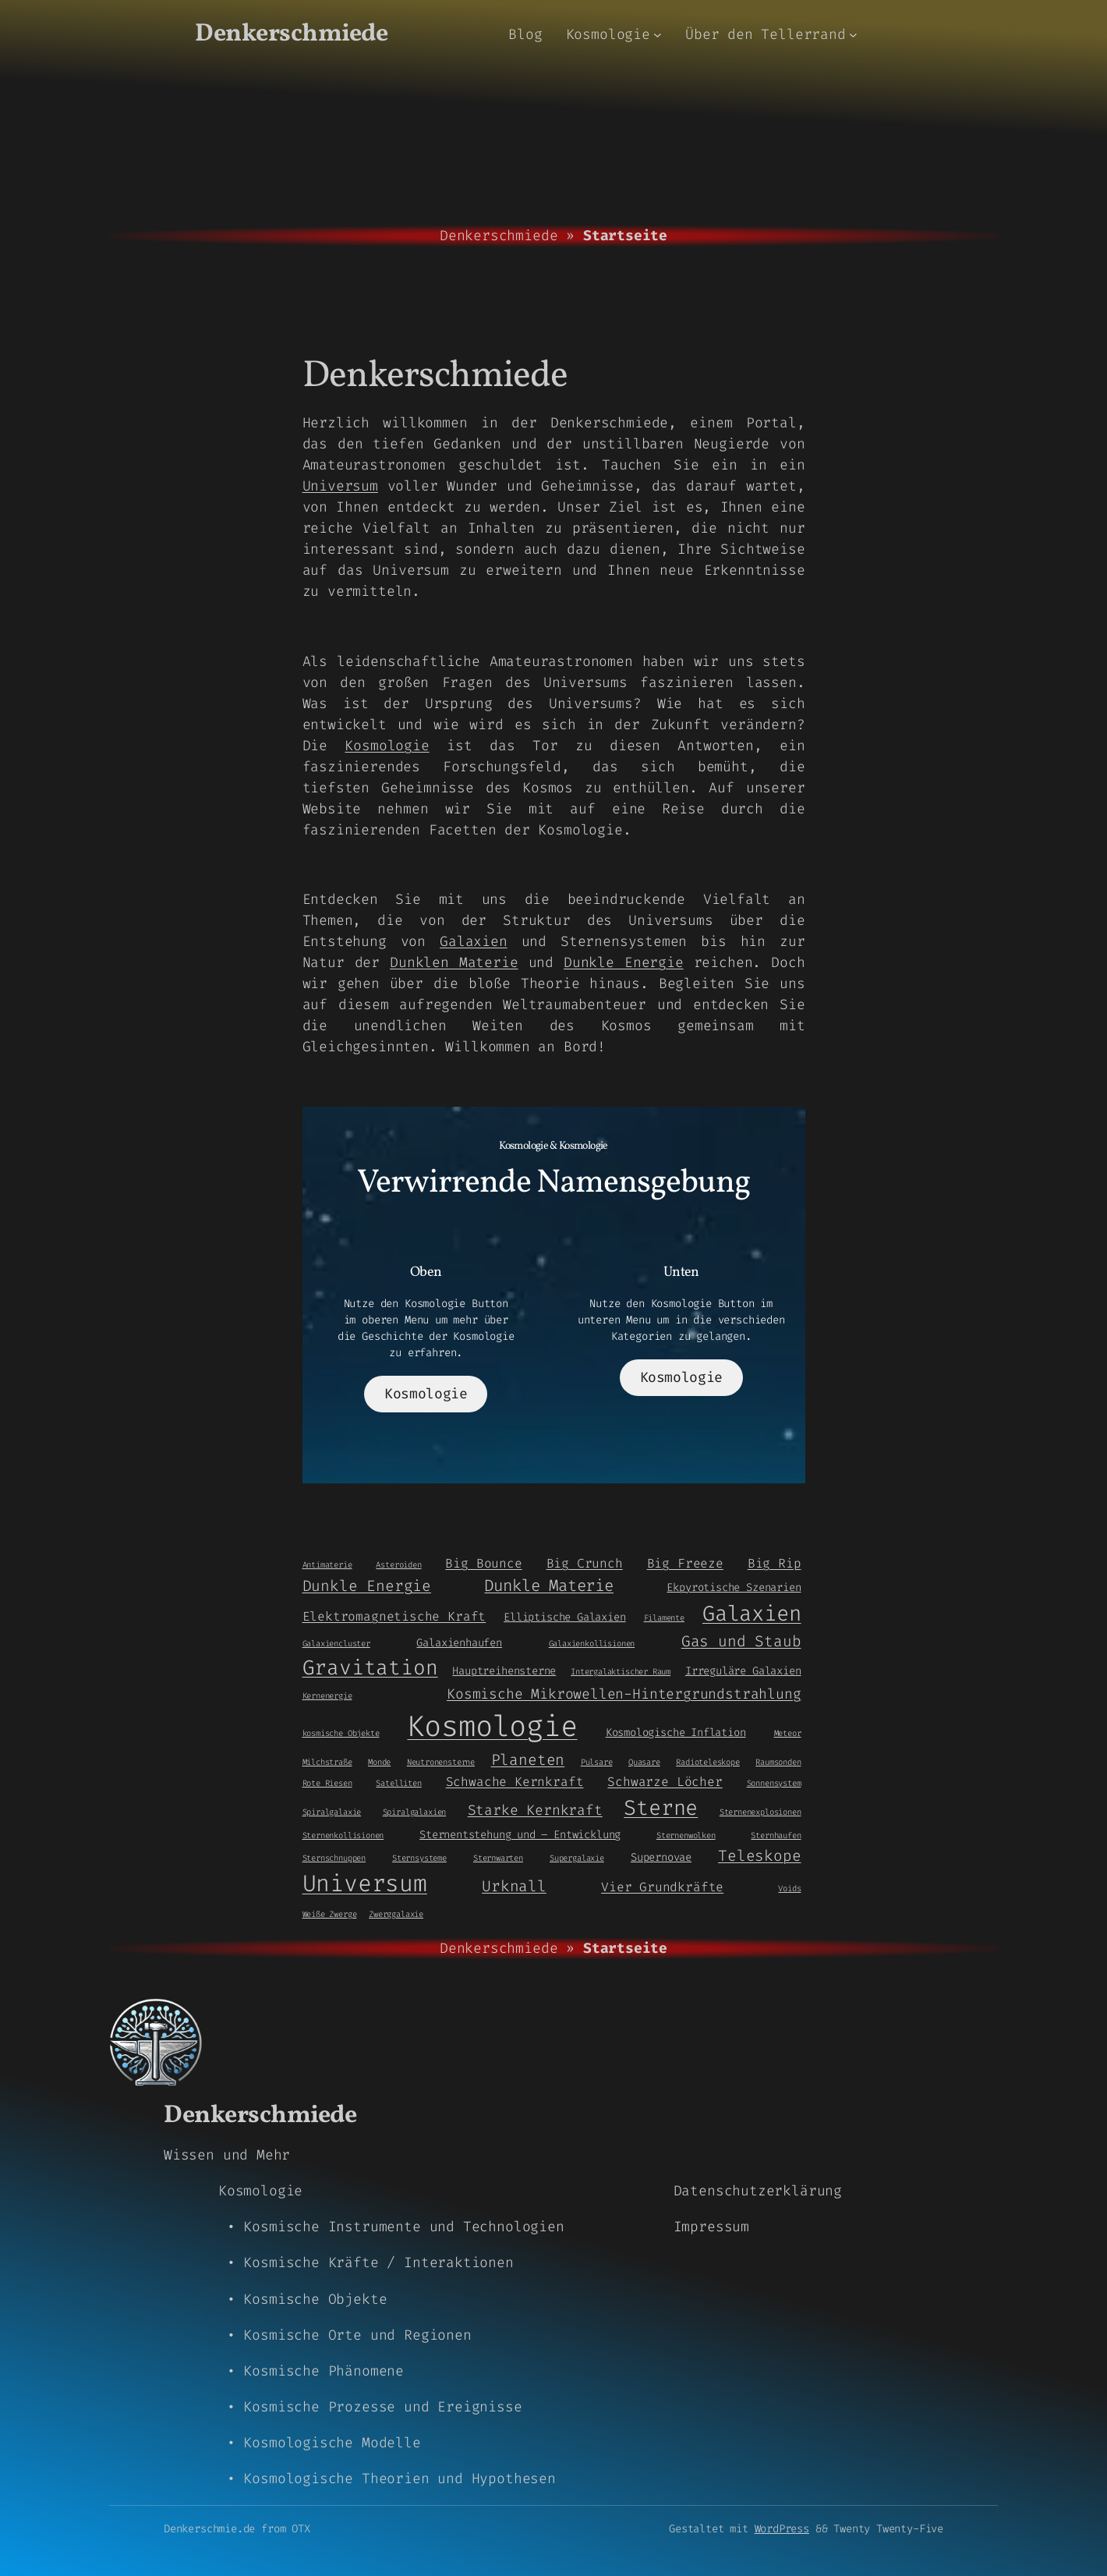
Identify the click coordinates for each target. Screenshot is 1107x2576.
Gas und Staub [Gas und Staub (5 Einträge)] (741, 1641)
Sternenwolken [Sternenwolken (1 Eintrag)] (686, 1835)
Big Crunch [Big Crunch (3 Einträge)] (584, 1563)
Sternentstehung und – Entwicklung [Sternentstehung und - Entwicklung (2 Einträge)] (520, 1834)
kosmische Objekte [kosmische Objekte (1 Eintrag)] (341, 1732)
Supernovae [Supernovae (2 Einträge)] (661, 1857)
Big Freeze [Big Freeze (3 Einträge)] (685, 1563)
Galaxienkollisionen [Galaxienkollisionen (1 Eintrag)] (592, 1643)
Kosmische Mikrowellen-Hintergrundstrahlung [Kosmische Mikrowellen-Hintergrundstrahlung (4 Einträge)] (624, 1694)
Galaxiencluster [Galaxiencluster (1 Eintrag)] (336, 1643)
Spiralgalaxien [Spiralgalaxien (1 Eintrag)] (414, 1811)
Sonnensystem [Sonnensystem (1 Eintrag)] (774, 1782)
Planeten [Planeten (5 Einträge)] (528, 1760)
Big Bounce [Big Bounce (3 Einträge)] (483, 1563)
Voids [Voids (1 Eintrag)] (789, 1888)
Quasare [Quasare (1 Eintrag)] (644, 1761)
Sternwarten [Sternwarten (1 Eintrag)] (498, 1857)
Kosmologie (387, 745)
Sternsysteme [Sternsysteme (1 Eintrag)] (419, 1857)
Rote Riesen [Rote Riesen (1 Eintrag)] (327, 1782)
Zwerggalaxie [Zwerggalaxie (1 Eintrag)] (396, 1913)
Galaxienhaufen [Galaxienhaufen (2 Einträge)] (458, 1642)
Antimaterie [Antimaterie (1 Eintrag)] (327, 1564)
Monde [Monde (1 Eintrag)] (379, 1761)
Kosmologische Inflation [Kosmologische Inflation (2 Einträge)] (676, 1732)
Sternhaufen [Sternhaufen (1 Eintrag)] (776, 1835)
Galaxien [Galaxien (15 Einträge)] (751, 1614)
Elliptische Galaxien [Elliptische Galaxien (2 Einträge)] (564, 1617)
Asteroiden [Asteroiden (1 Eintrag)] (398, 1564)
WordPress (782, 2528)
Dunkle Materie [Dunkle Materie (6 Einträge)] (548, 1585)
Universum (340, 486)
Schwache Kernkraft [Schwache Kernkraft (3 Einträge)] (515, 1781)
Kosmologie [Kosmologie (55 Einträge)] (492, 1726)
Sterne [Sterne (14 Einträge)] (661, 1808)
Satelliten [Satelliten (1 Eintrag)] (398, 1782)
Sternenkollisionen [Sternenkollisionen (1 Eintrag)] (343, 1835)
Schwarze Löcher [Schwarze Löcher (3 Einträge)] (664, 1781)
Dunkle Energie (624, 962)
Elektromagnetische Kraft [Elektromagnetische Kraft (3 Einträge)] (394, 1616)
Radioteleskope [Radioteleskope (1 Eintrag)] (707, 1761)
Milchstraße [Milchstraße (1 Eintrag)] (327, 1761)
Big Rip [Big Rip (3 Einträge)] (774, 1563)
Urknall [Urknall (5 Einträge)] (514, 1886)
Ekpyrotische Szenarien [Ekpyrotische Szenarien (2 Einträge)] (734, 1587)
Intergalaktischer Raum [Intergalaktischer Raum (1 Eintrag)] (620, 1671)
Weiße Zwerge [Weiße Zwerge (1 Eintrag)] (329, 1913)
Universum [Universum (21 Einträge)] (364, 1884)
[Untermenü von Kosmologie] (657, 34)
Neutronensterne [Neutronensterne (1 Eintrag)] (441, 1761)
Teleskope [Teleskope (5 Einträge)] (759, 1856)
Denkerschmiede (291, 34)
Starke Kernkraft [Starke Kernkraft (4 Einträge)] (535, 1810)
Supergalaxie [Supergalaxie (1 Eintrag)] (577, 1857)
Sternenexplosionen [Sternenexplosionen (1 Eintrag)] (760, 1811)
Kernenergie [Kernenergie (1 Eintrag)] (327, 1695)
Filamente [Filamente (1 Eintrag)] (664, 1617)
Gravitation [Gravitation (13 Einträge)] (370, 1667)
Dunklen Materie (454, 962)
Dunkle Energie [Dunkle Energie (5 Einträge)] (366, 1586)
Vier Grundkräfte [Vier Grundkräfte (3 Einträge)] (662, 1887)
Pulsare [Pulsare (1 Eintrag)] (597, 1761)
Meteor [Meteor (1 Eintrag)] (787, 1732)
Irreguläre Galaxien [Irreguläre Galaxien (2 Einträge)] (743, 1671)
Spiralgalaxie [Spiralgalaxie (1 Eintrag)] (332, 1811)
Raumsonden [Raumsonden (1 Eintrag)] (778, 1761)
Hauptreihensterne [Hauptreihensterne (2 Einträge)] (504, 1671)
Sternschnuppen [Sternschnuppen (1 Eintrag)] (334, 1857)
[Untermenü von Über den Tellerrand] (853, 34)
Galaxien (474, 941)
